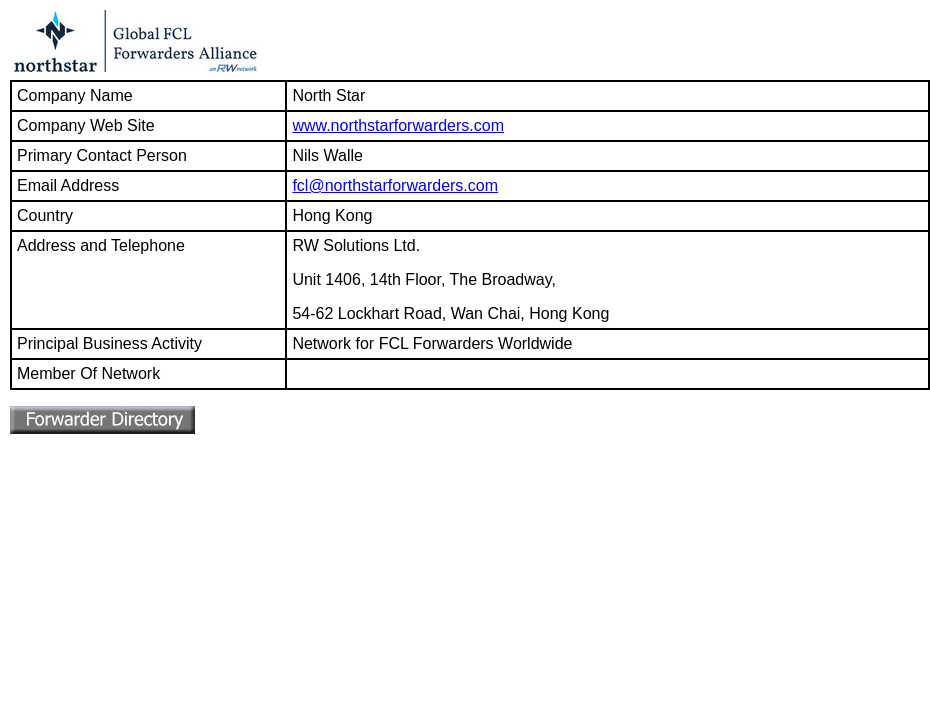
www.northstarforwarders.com (398, 125)
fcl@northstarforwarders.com (395, 185)
